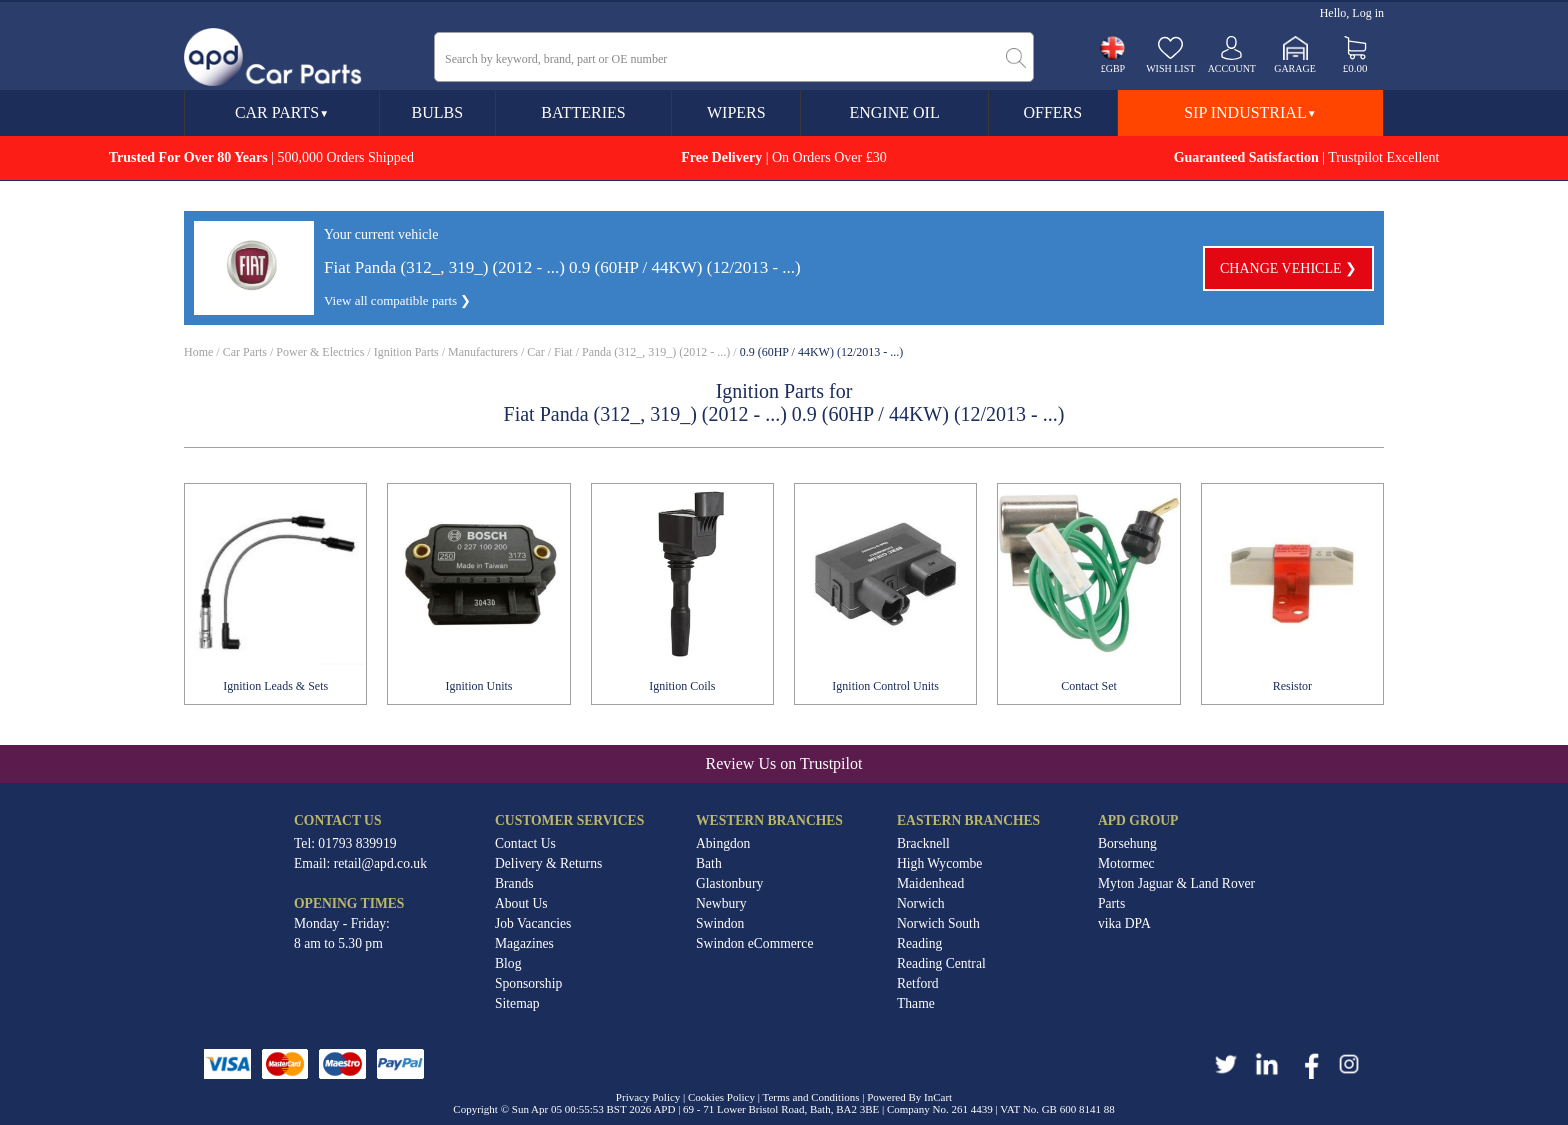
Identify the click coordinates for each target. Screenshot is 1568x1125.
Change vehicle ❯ (1288, 268)
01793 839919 (357, 843)
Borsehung (1127, 843)
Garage (1295, 68)
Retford (918, 983)
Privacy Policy (648, 1097)
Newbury (721, 903)
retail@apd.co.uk (380, 863)
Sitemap (517, 1003)
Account (1232, 68)
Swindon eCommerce (754, 943)
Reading (919, 943)
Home (198, 352)
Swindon (720, 923)
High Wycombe (939, 863)
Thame (916, 1003)
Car (535, 352)
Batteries (583, 112)
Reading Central (941, 963)
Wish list (1170, 68)
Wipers (736, 112)
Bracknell (923, 843)
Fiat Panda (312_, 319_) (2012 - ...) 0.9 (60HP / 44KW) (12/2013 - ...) (562, 267)
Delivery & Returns (548, 863)
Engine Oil (894, 112)
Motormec (1126, 863)
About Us (521, 903)
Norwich (921, 903)
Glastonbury (729, 883)
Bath (709, 863)
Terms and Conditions (810, 1097)
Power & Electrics (320, 352)
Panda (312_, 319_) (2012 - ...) (656, 352)
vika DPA (1124, 923)
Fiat (563, 352)
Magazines (524, 943)
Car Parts (282, 112)
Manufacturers (483, 352)
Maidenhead (930, 883)
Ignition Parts (406, 352)
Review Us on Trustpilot (784, 763)
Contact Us (525, 843)
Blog (508, 963)
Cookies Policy (721, 1097)
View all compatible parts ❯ (397, 300)
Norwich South (938, 923)
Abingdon (723, 843)
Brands (514, 883)
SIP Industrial (1250, 112)
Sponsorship (528, 983)
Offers (1052, 112)
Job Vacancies (533, 923)
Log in (1368, 13)
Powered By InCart (909, 1097)
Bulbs (437, 112)
